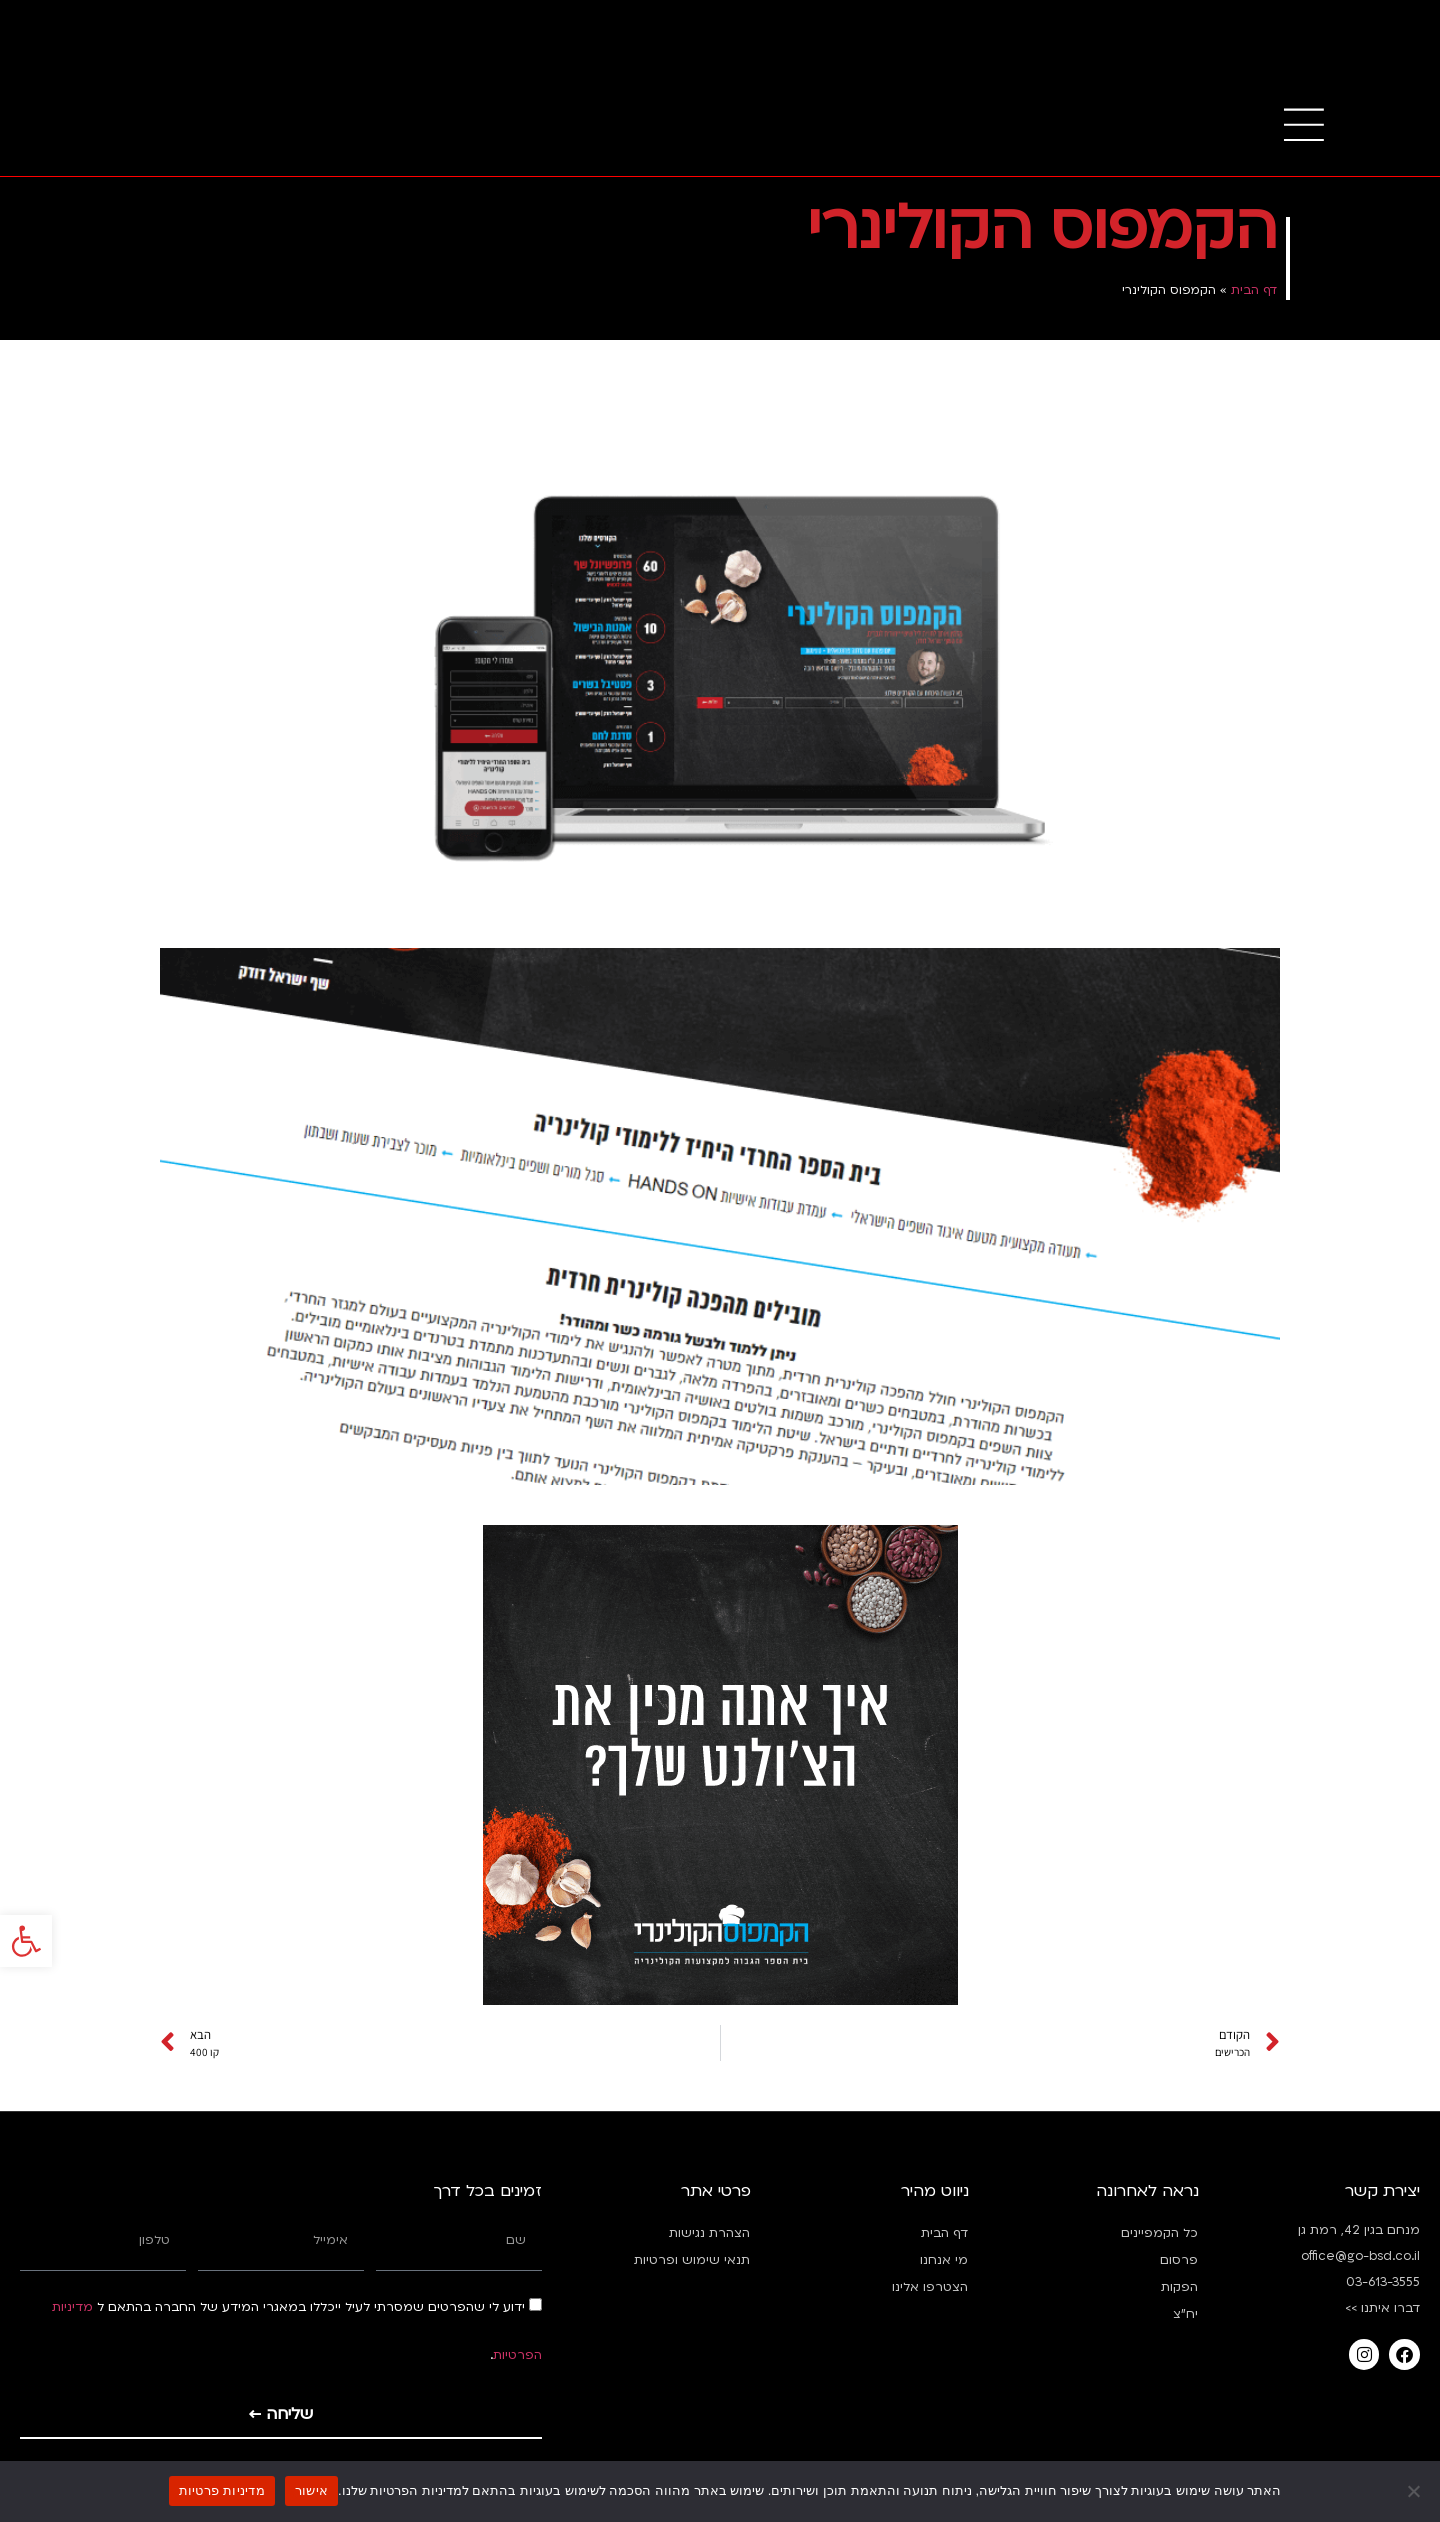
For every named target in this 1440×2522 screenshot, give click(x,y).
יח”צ (1185, 2314)
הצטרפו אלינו (930, 2287)
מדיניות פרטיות (222, 2490)
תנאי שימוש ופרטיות (692, 2260)
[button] (26, 1918)
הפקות (1179, 2287)
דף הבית (1254, 290)
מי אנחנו (944, 2260)
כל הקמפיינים (1159, 2233)
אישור (311, 2490)
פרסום (1179, 2260)
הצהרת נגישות (709, 2233)
